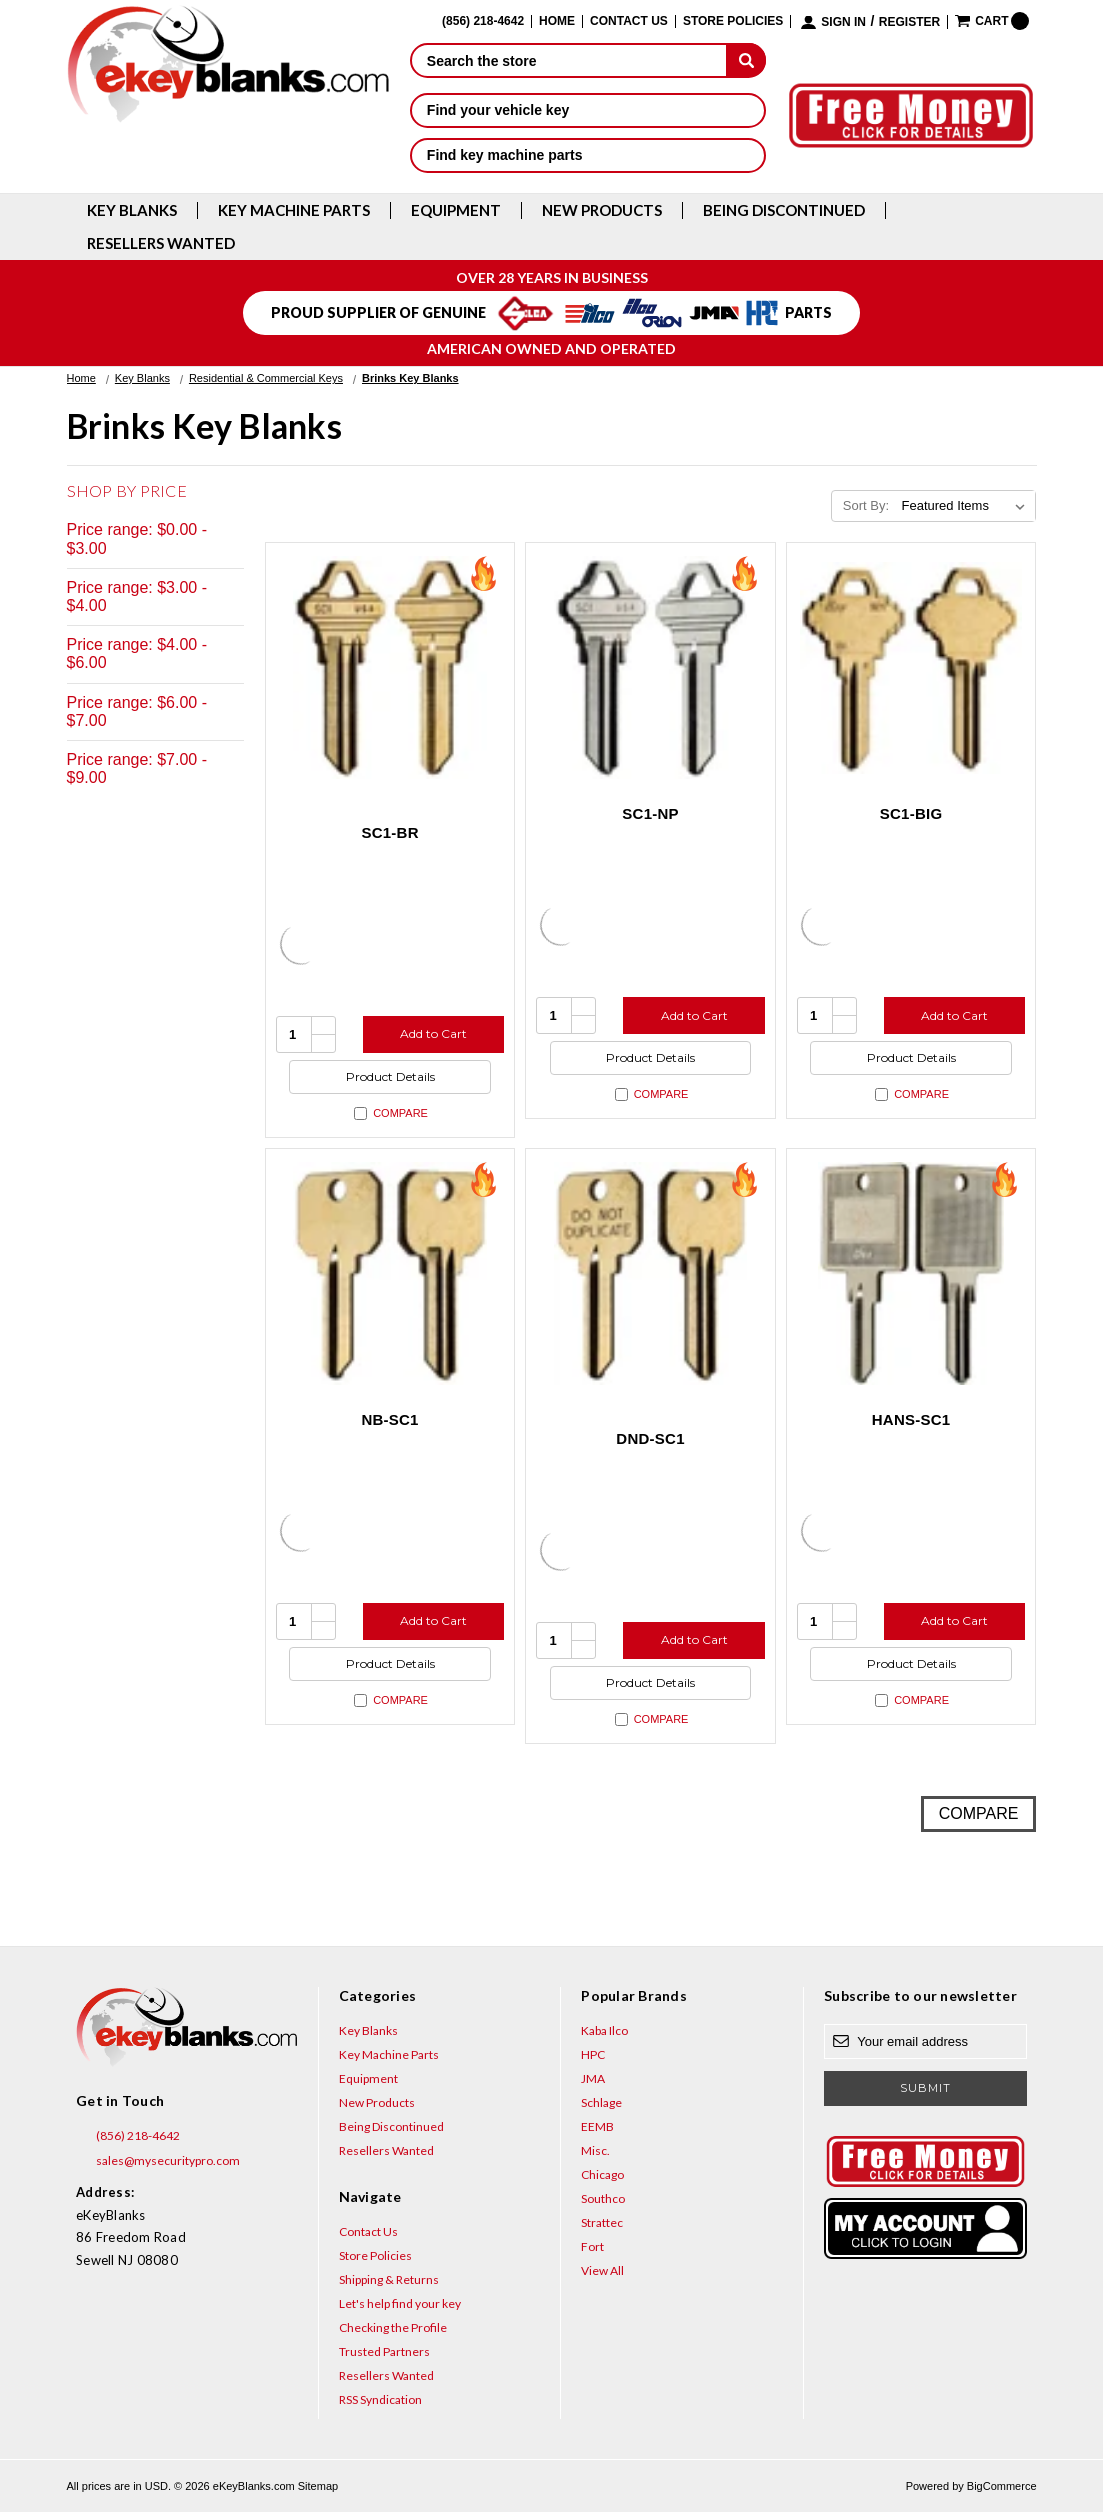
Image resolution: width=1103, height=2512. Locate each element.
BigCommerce (1002, 2486)
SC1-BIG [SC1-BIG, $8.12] (911, 813)
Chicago (602, 2174)
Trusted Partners (384, 2351)
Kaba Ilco (604, 2030)
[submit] (746, 60)
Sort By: (866, 505)
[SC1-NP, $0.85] (650, 667)
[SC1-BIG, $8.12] (911, 667)
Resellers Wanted (161, 243)
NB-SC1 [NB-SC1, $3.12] (389, 1419)
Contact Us (629, 21)
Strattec (602, 2222)
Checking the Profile (393, 2327)
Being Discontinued (784, 210)
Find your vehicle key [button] (588, 110)
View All (602, 2270)
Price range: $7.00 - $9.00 (137, 768)
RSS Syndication (380, 2399)
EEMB (597, 2126)
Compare (391, 1113)
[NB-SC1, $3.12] (390, 1273)
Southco (603, 2198)
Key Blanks (132, 210)
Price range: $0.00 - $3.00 (137, 538)
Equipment (456, 210)
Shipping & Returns (389, 2279)
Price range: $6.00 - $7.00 (137, 711)
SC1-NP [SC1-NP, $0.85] (650, 813)
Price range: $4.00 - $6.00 (137, 653)
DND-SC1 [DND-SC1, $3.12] (650, 1438)
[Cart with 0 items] (992, 21)
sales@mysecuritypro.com (158, 2161)
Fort (592, 2246)
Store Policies (733, 21)
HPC (593, 2054)
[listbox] (966, 506)
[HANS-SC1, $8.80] (911, 1273)
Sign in (843, 22)
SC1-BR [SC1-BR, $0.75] (389, 832)
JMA (593, 2078)
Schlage (601, 2102)
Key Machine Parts (294, 210)
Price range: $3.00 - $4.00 (137, 596)
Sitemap (318, 2486)
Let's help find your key (400, 2303)
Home (557, 21)
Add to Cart (433, 1033)
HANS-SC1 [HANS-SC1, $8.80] (911, 1419)
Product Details (390, 1076)
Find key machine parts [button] (588, 155)
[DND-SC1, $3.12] (650, 1273)
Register (909, 22)
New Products (602, 210)
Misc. (595, 2150)
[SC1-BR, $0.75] (390, 667)
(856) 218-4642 (128, 2136)
